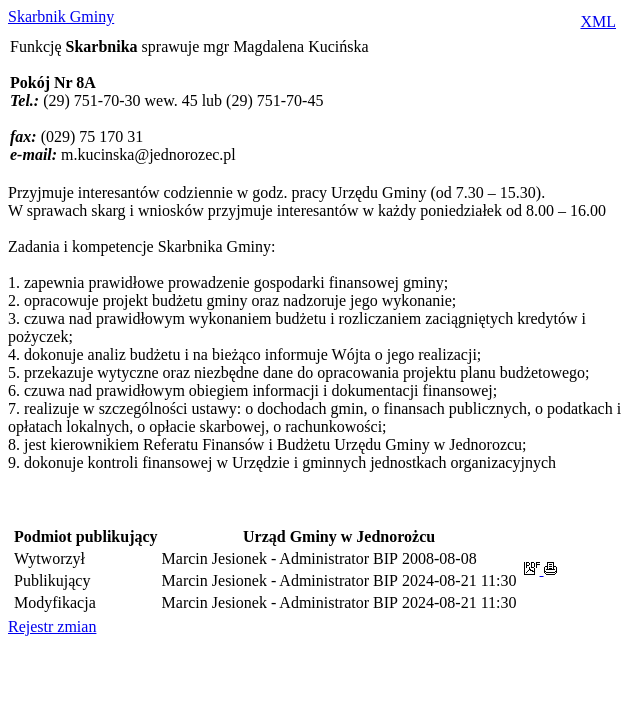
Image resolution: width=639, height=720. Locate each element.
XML (598, 21)
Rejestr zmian (52, 626)
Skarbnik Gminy (61, 16)
